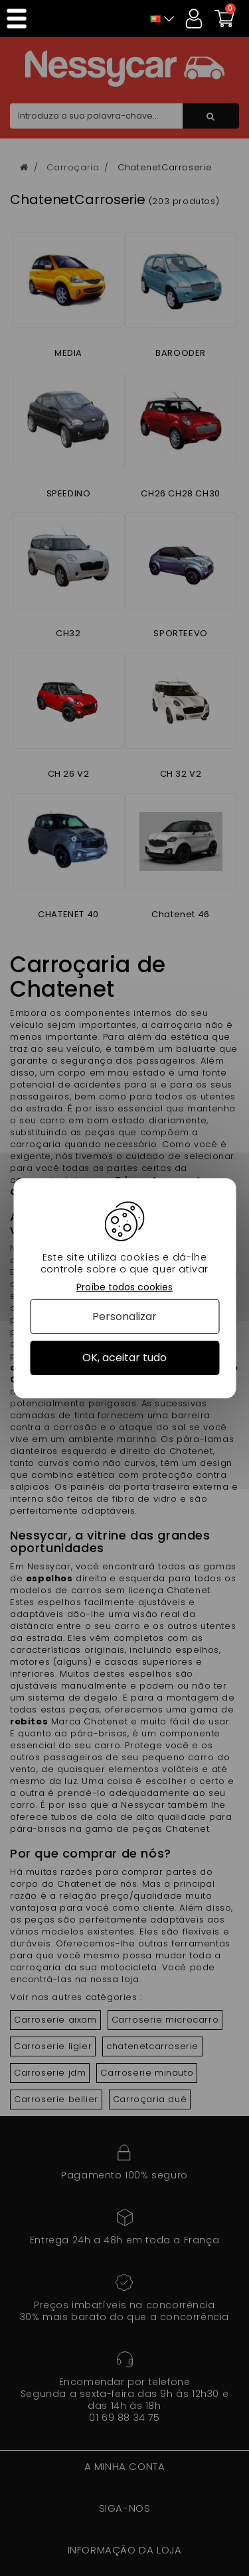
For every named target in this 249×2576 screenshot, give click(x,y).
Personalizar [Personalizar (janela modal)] (124, 1316)
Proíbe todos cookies (124, 1286)
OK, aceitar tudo (124, 1357)
